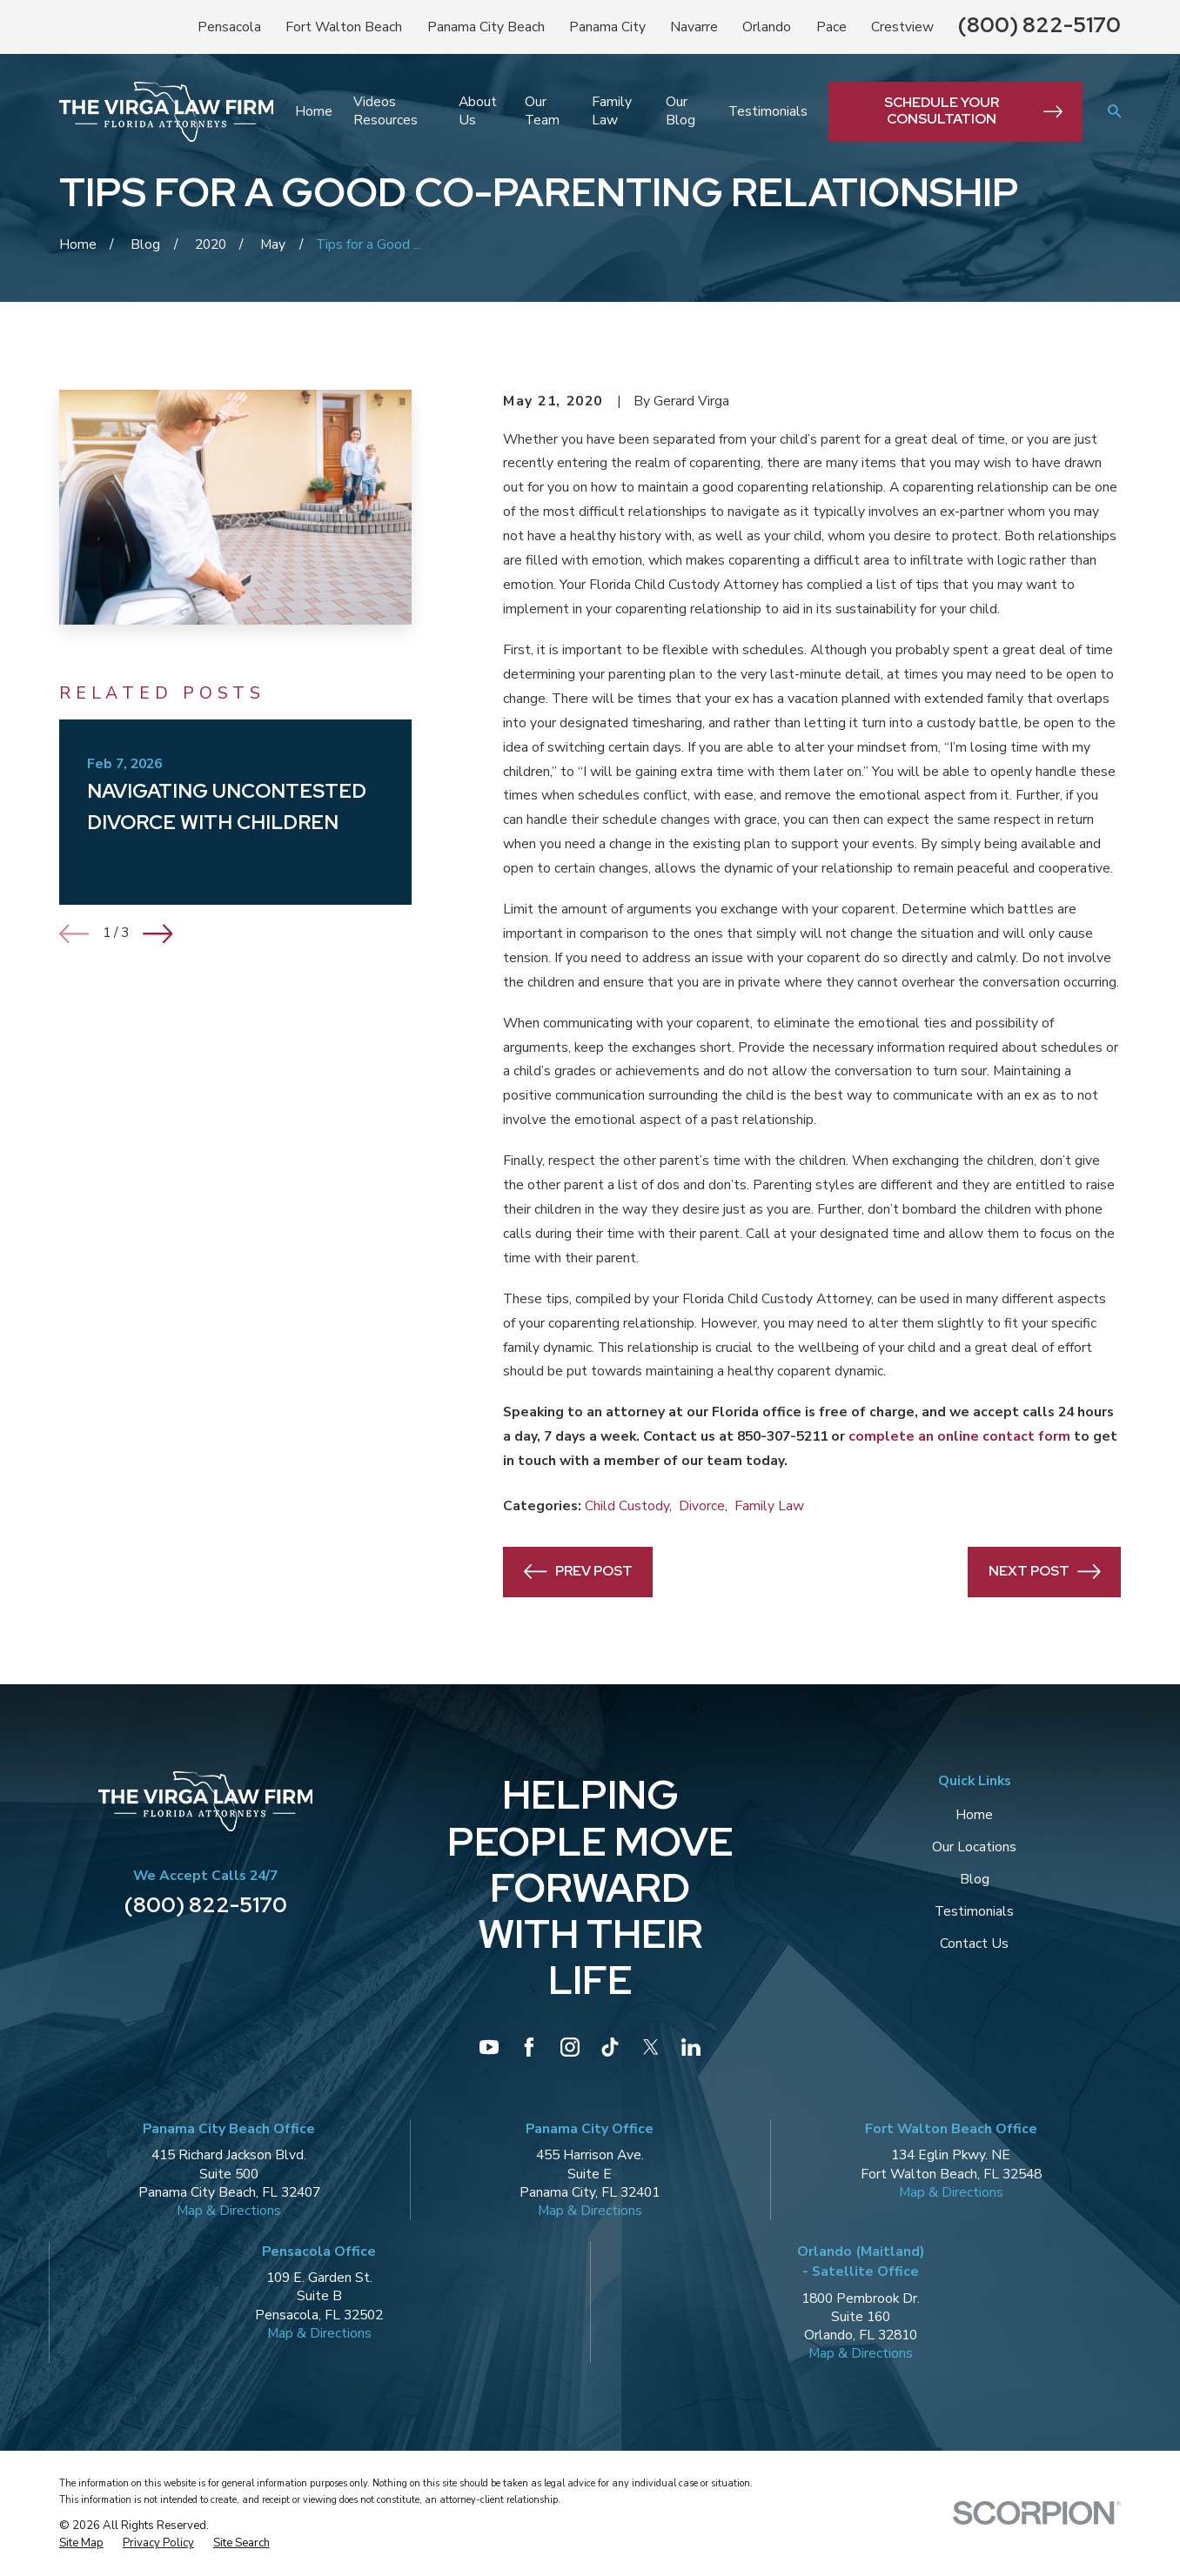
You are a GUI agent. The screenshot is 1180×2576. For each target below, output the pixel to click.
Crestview (902, 27)
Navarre (694, 27)
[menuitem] (81, 2544)
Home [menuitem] (313, 111)
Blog (974, 1879)
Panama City (607, 27)
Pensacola (229, 27)
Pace (831, 27)
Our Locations (974, 1847)
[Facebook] (529, 2047)
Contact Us (974, 1943)
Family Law (769, 1505)
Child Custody (627, 1505)
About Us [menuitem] (478, 111)
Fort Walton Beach (343, 27)
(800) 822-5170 (1039, 24)
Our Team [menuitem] (542, 111)
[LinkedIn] (691, 2047)
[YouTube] (489, 2047)
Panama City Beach (486, 27)
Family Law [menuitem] (612, 111)
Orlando (766, 27)
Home (974, 1814)
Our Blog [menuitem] (680, 111)
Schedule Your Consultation (973, 110)
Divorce (702, 1505)
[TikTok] (610, 2047)
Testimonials (974, 1911)
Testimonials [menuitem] (768, 111)
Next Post (1045, 1571)
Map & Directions (229, 2210)
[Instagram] (570, 2047)
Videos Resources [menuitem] (385, 111)
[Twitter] (650, 2047)
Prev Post (578, 1571)
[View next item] (158, 934)
